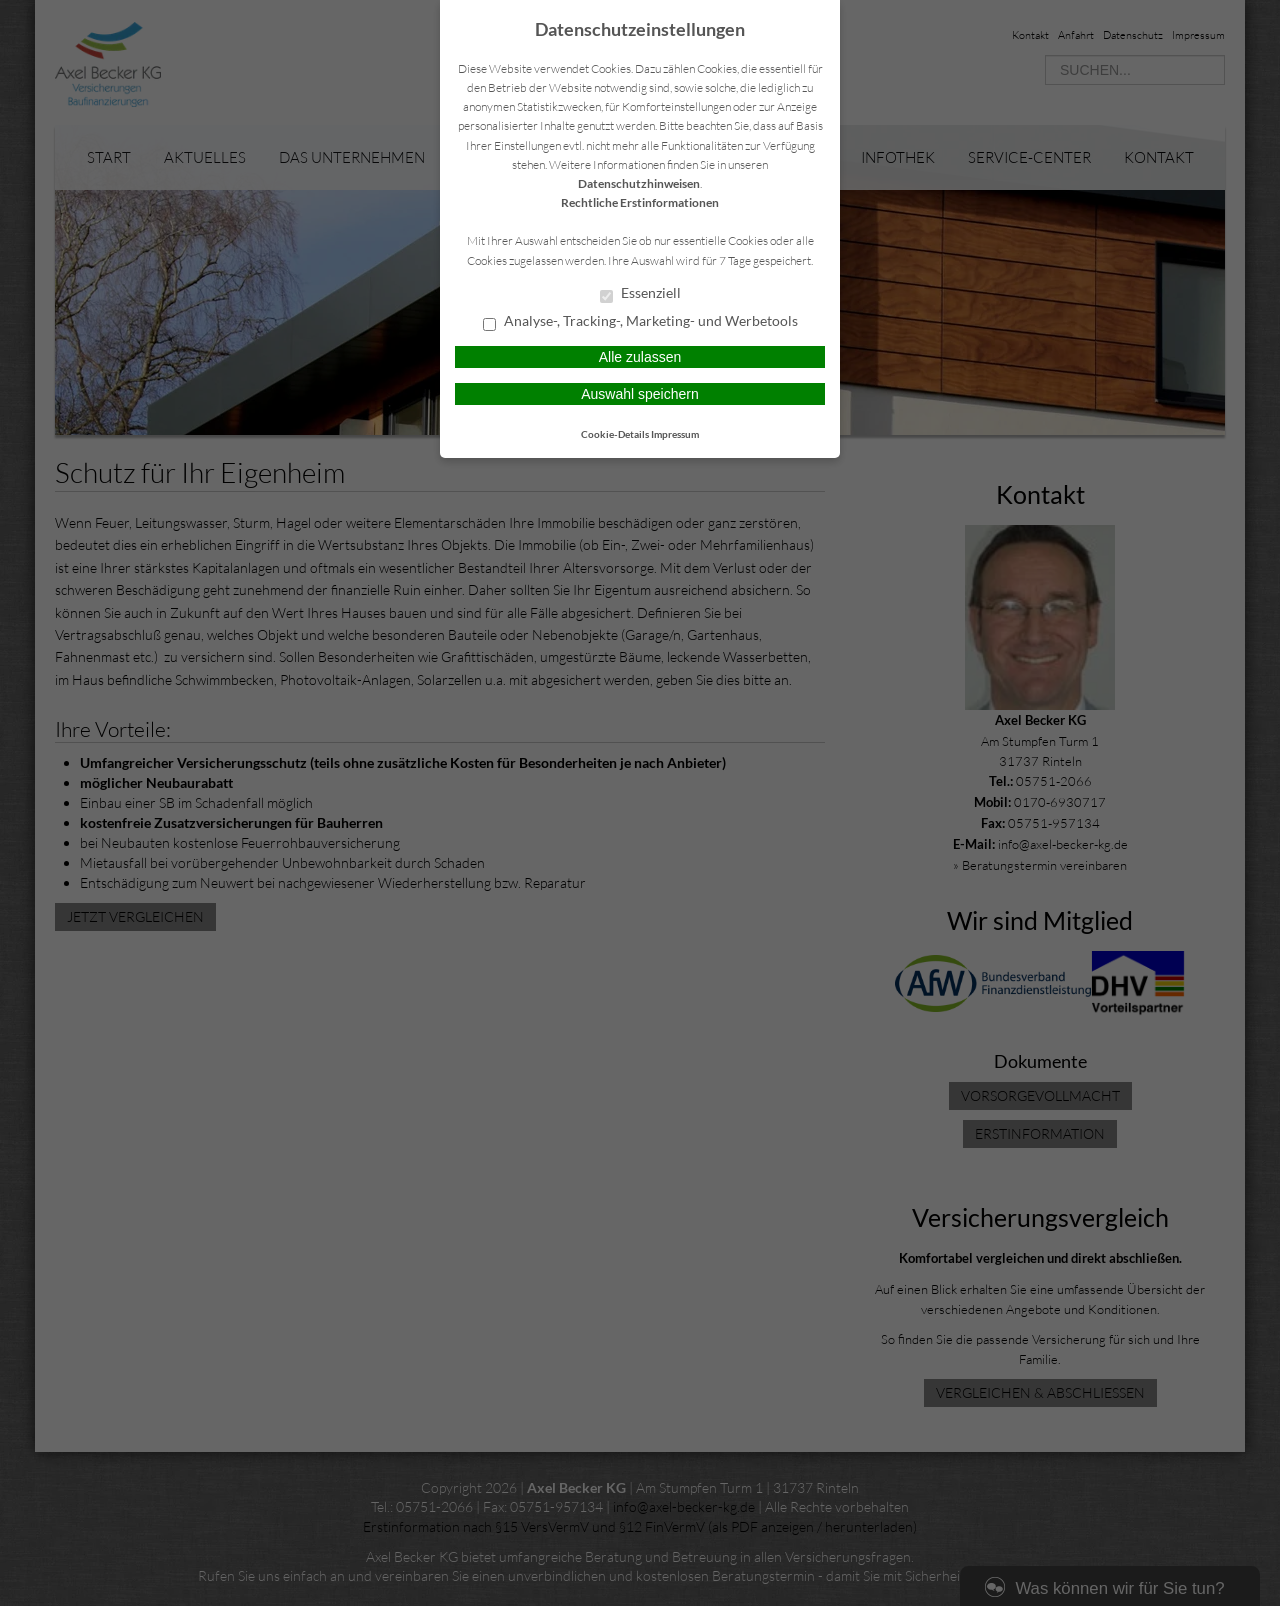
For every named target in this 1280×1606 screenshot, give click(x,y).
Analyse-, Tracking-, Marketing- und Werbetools (640, 322)
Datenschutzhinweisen (639, 183)
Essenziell (640, 294)
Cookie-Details (615, 434)
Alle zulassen (640, 357)
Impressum (675, 434)
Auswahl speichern (640, 394)
